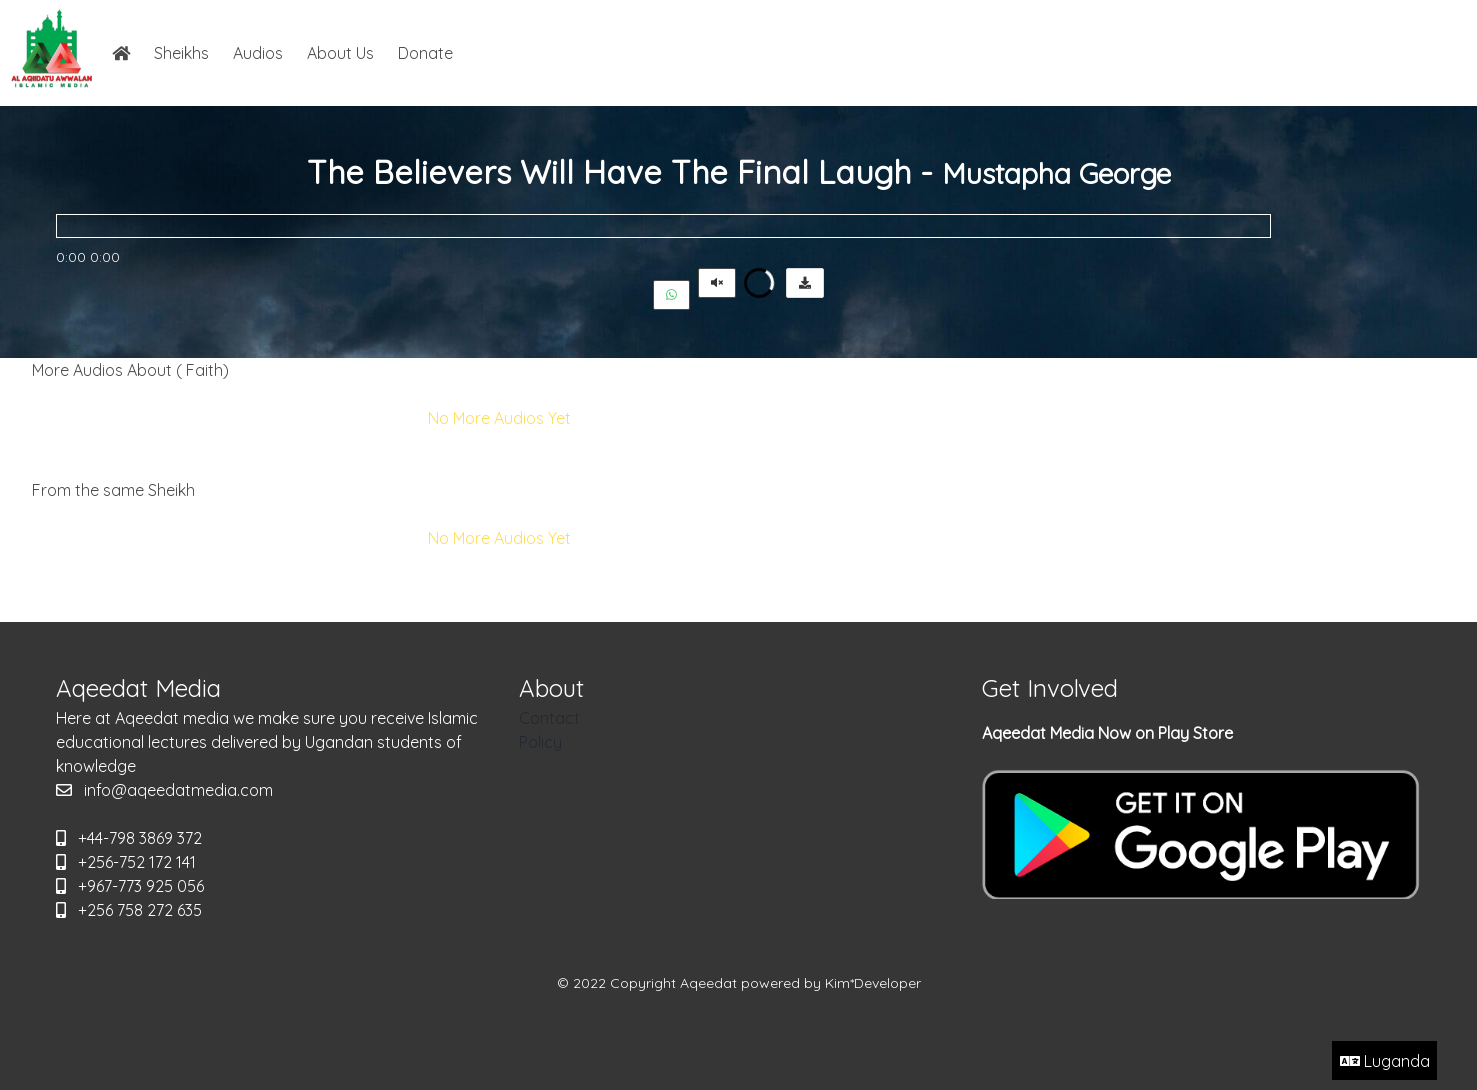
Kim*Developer (873, 983)
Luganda (1385, 1061)
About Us (340, 53)
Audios (258, 53)
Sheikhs (181, 53)
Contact (549, 718)
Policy (540, 742)
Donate (425, 53)
